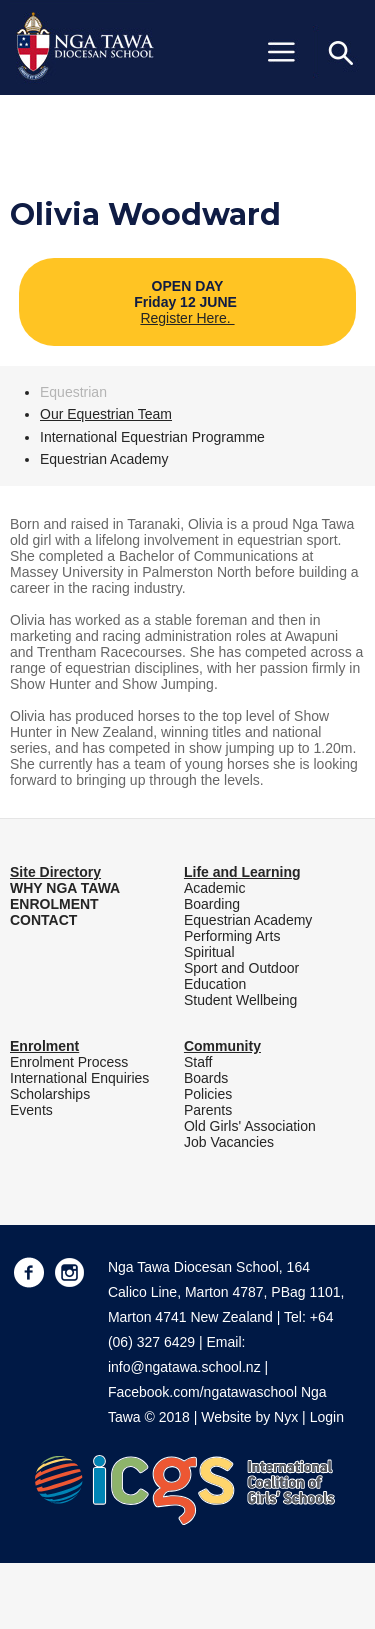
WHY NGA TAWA (65, 888)
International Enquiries (79, 1078)
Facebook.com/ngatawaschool (202, 1392)
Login (327, 1417)
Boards (206, 1078)
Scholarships (50, 1094)
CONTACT (43, 920)
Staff (198, 1062)
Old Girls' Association (250, 1126)
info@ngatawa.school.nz (184, 1367)
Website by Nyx (249, 1417)
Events (31, 1110)
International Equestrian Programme (152, 437)
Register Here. (187, 318)
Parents (208, 1110)
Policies (208, 1094)
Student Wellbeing (240, 1000)
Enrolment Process (69, 1062)
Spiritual (209, 952)
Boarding (212, 904)
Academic (214, 888)
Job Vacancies (229, 1142)
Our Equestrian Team (106, 414)
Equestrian (73, 392)
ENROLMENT (54, 904)
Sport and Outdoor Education (241, 976)
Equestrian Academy (104, 459)
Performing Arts (232, 936)
